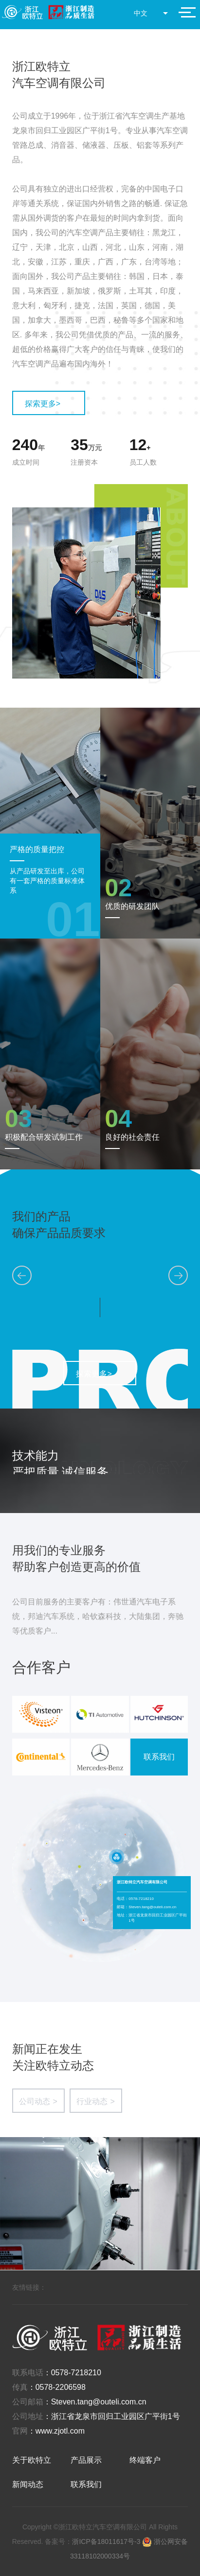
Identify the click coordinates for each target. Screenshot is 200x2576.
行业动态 (95, 2101)
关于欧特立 (31, 2460)
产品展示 (86, 2460)
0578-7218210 (76, 2372)
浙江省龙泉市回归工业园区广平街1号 (115, 2416)
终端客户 (145, 2460)
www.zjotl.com (60, 2431)
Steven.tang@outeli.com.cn (98, 2402)
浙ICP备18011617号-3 (107, 2541)
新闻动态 (27, 2484)
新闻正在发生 (47, 2048)
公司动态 (38, 2101)
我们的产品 (41, 1216)
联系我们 (159, 1757)
